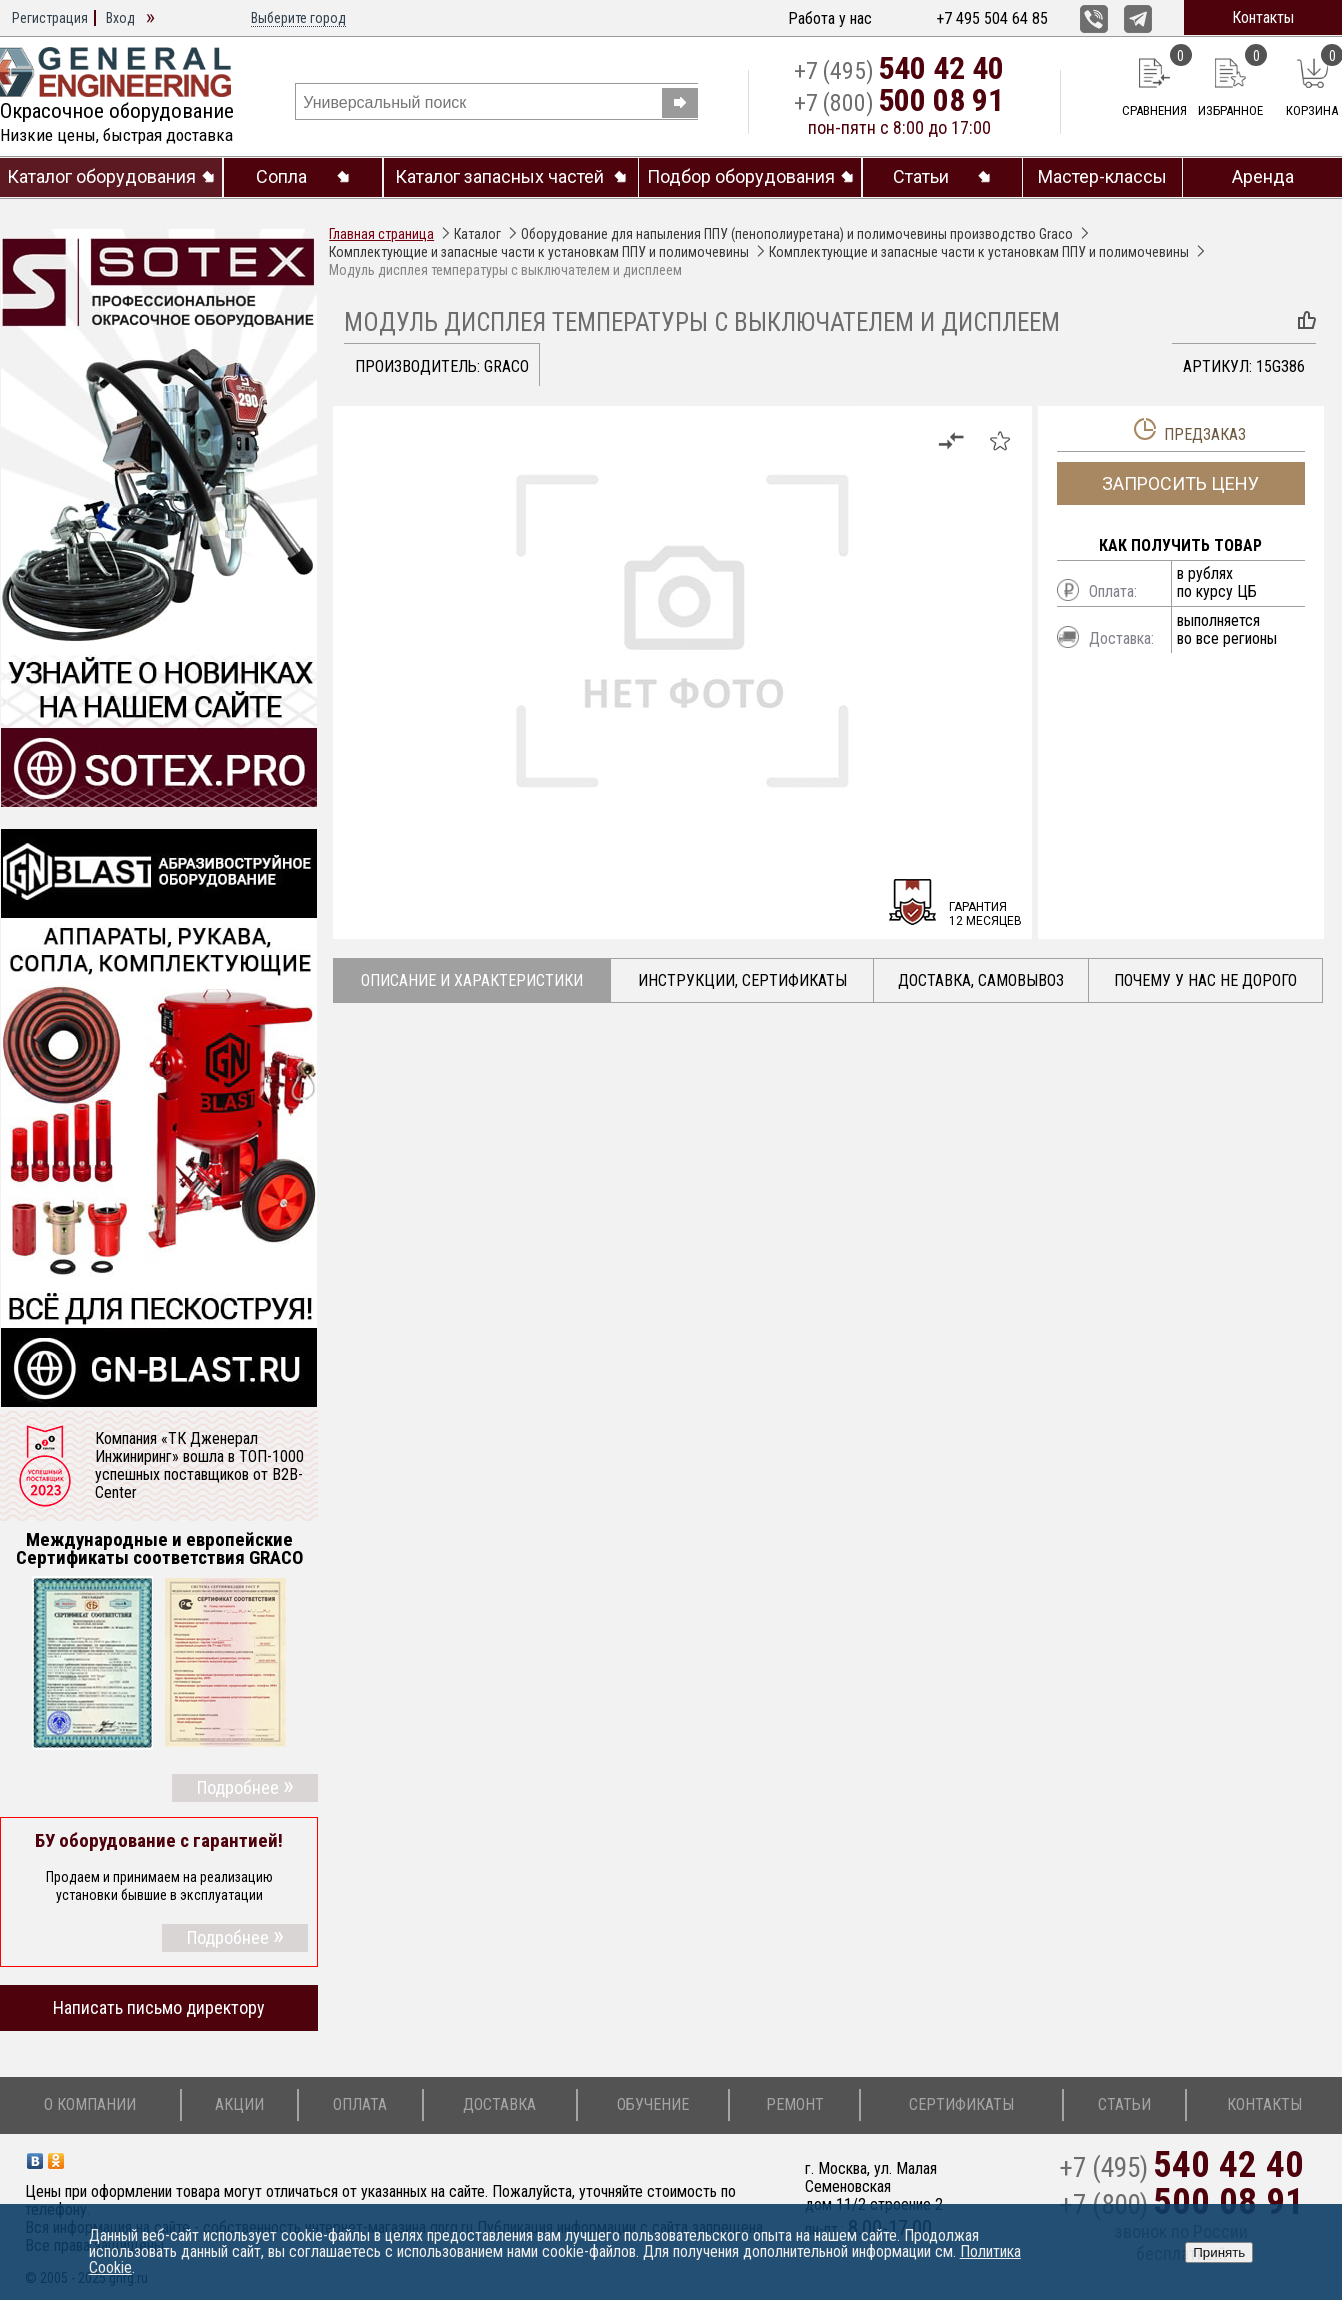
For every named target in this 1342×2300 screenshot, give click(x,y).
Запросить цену (1180, 483)
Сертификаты (961, 2104)
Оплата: (1113, 591)
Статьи (921, 177)
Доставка (499, 2104)
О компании (90, 2104)
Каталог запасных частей (499, 177)
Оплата (360, 2104)
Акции (239, 2104)
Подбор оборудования (741, 177)
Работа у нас (830, 18)
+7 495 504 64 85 (992, 18)
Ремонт (795, 2104)
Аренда (1263, 177)
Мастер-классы (1102, 177)
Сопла (281, 177)
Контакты (1263, 17)
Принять (1219, 2252)
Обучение (653, 2104)
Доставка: (1121, 638)
